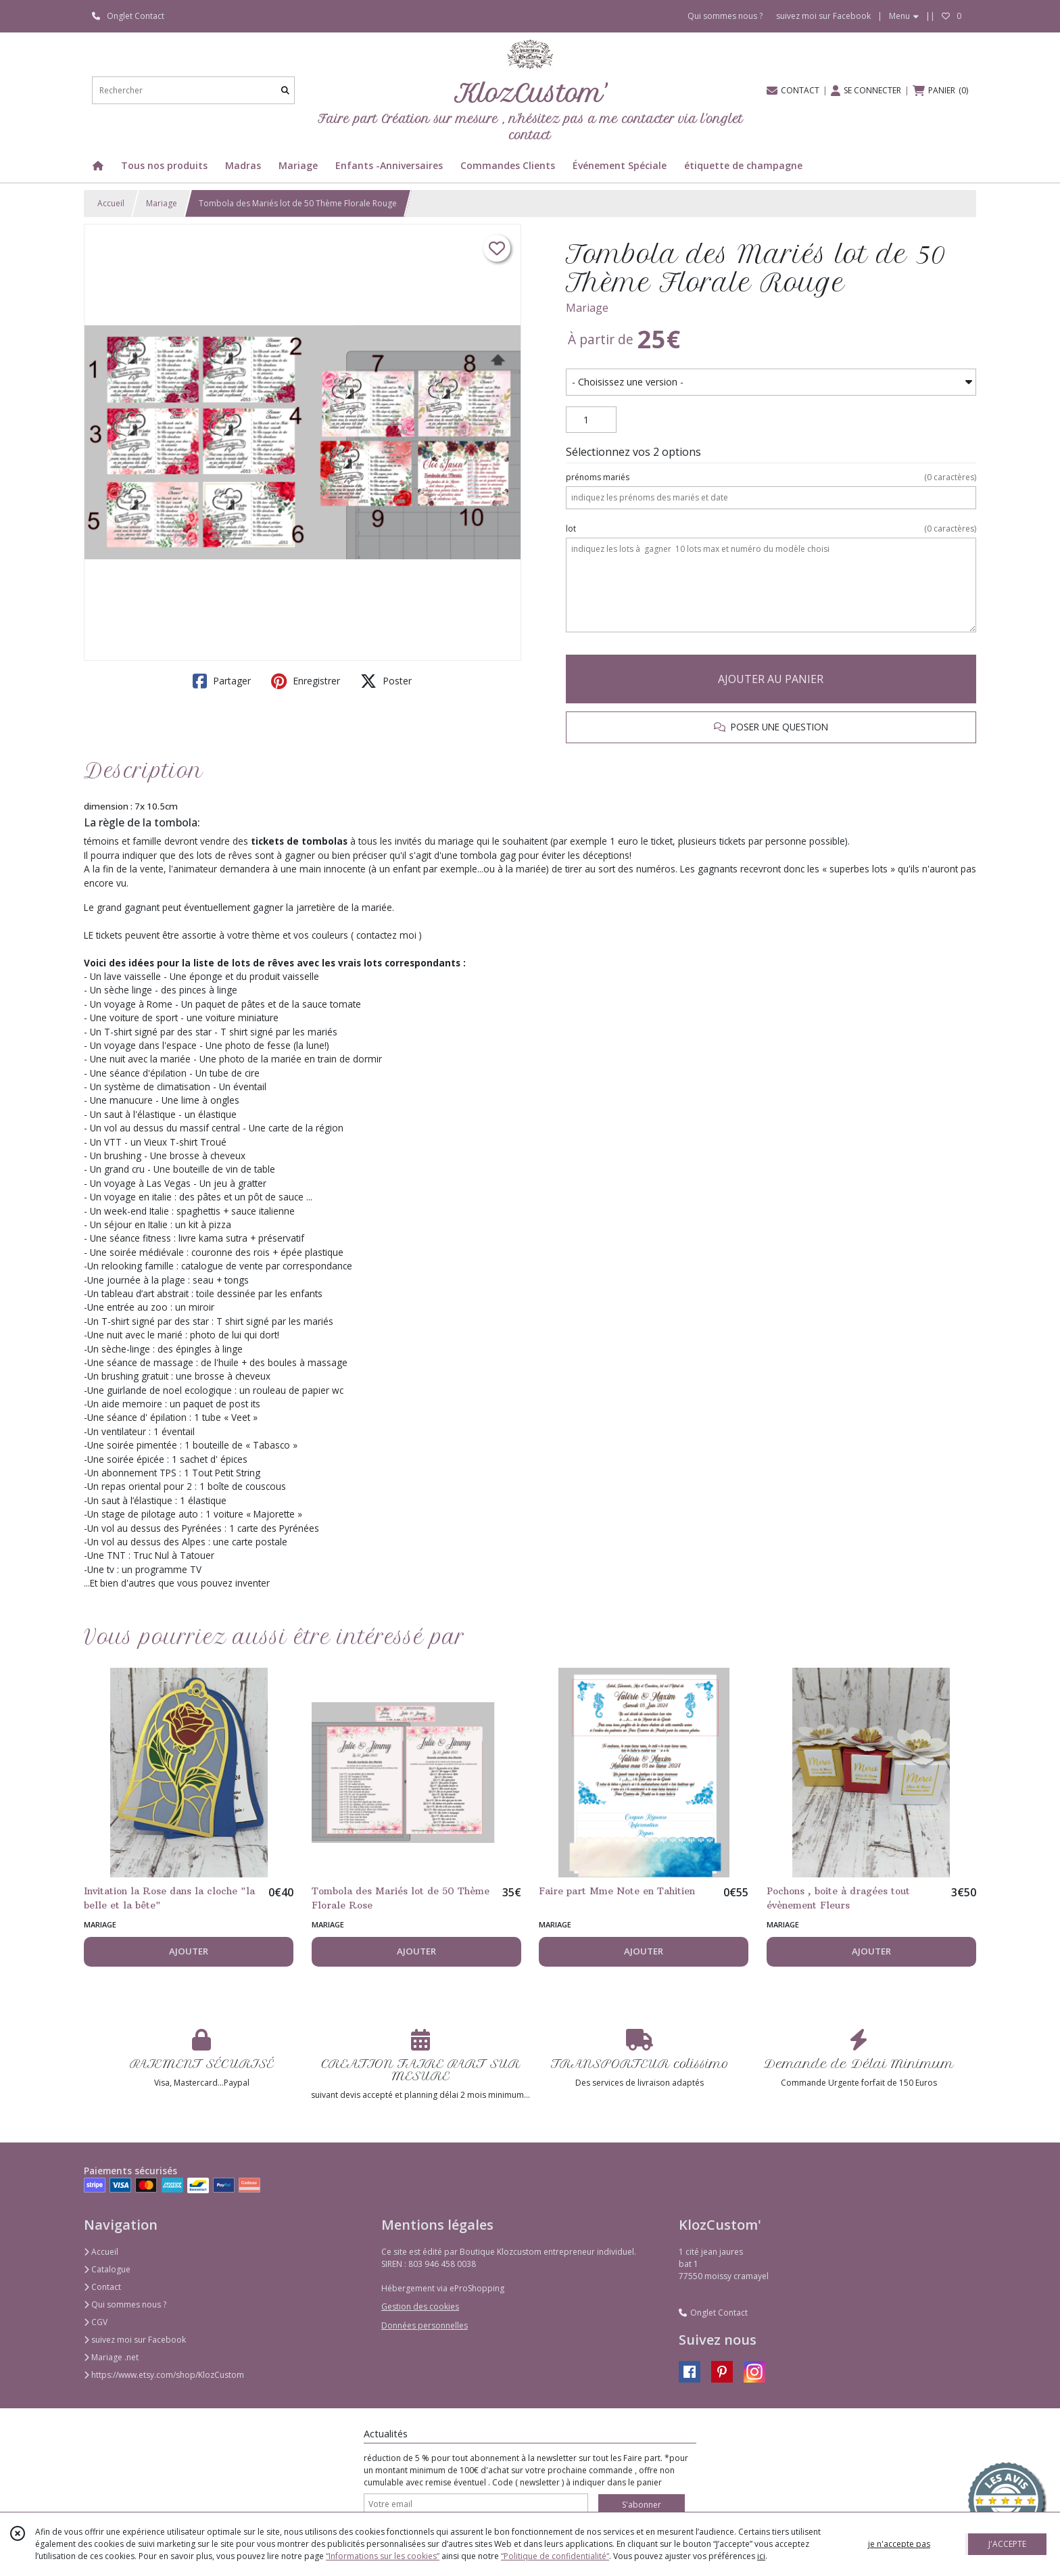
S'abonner (641, 2504)
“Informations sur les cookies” (382, 2556)
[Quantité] (591, 420)
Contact (102, 2287)
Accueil (110, 203)
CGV (95, 2322)
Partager (222, 681)
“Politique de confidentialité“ (555, 2556)
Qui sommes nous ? (125, 2304)
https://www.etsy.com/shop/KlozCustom (164, 2375)
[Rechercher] (285, 90)
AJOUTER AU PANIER (770, 679)
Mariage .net (111, 2357)
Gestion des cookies (420, 2306)
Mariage (161, 203)
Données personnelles (424, 2325)
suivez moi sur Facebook (135, 2339)
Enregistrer (305, 681)
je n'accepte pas (899, 2544)
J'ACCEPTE (1007, 2544)
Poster (386, 681)
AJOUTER (188, 1951)
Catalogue (107, 2269)
